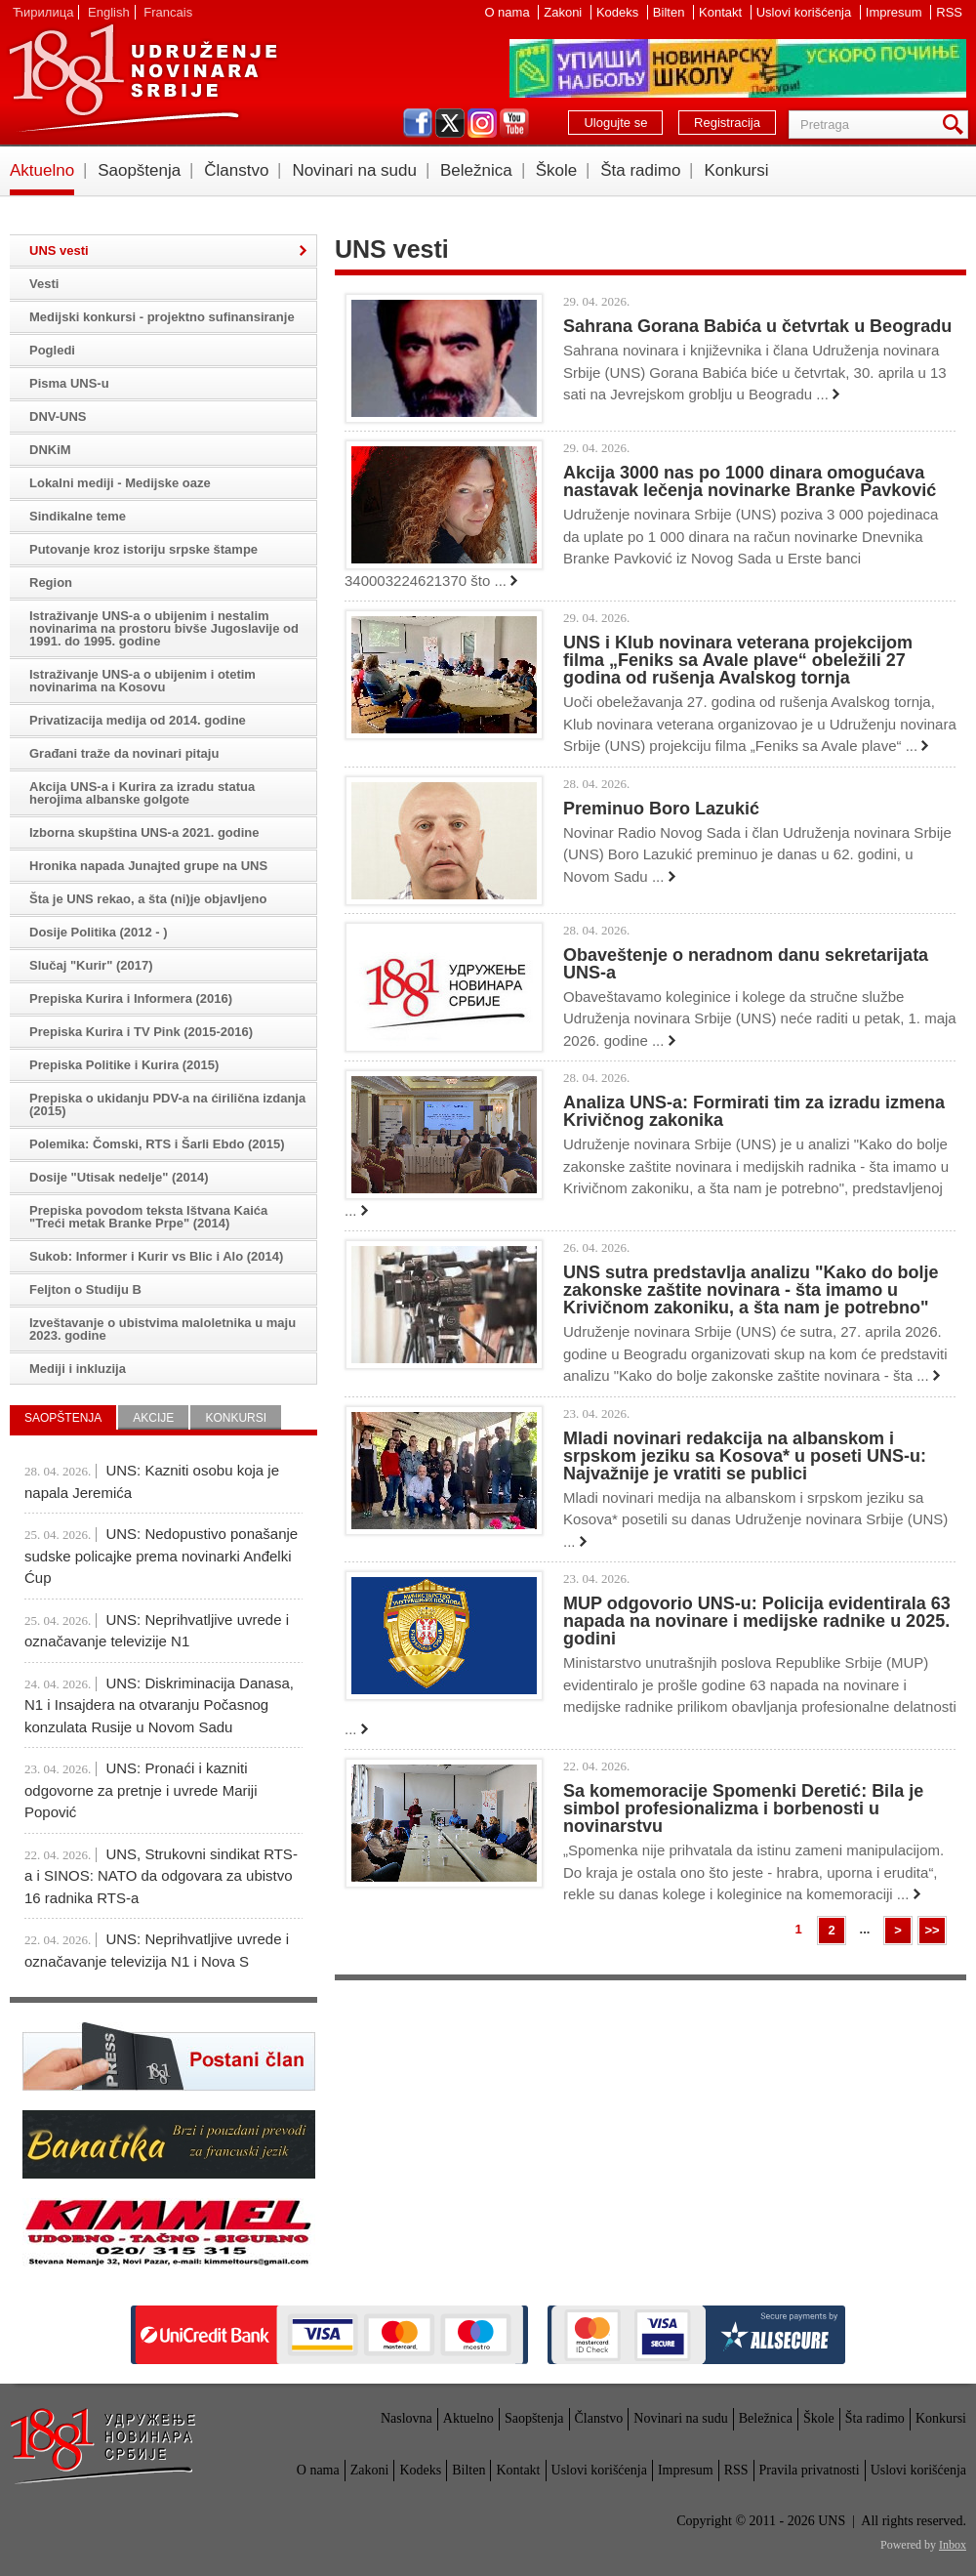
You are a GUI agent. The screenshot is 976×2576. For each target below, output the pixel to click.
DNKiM (50, 449)
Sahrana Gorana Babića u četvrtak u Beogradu (757, 326)
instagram (482, 123)
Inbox (952, 2545)
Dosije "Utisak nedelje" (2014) (119, 1177)
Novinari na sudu (354, 170)
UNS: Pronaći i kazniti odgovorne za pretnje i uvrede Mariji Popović (140, 1790)
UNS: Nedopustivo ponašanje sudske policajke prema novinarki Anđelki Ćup (161, 1555)
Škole (557, 170)
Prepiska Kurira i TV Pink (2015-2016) (141, 1031)
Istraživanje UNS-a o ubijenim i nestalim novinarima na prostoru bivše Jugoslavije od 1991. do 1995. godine (164, 628)
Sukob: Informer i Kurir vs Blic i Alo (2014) (156, 1256)
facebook (417, 123)
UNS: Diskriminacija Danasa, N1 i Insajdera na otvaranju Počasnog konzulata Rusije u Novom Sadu (159, 1705)
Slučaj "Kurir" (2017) (90, 965)
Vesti (44, 283)
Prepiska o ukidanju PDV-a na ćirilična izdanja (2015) (167, 1104)
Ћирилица (43, 12)
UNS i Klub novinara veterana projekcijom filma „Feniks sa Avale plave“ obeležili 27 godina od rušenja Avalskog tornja (738, 660)
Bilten (670, 12)
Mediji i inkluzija (77, 1368)
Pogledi (52, 350)
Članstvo (236, 170)
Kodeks (619, 12)
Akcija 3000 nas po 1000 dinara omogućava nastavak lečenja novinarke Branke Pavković (749, 481)
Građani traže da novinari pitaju (124, 753)
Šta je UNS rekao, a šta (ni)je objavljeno (147, 899)
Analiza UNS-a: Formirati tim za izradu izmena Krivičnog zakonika (754, 1111)
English (109, 12)
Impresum (895, 12)
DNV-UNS (58, 416)
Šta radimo (640, 170)
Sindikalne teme (77, 516)
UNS (142, 78)
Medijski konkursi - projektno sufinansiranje (162, 317)
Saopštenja (139, 170)
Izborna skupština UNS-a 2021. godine (144, 832)
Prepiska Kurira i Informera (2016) (130, 998)
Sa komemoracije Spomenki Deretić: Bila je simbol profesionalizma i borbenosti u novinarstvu (743, 1808)
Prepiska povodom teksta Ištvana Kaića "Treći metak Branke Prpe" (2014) (148, 1216)
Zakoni (565, 12)
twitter (450, 123)
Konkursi (736, 170)
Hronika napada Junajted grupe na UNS (148, 865)
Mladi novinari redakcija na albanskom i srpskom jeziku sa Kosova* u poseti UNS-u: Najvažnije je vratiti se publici (744, 1456)
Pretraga (956, 124)
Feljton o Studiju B (85, 1289)
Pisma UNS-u (69, 383)
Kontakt (722, 12)
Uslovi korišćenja (805, 12)
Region (50, 582)
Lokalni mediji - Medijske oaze (120, 483)
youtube (514, 123)
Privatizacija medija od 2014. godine (137, 720)
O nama (508, 12)
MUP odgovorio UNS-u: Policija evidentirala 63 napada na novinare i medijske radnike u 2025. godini (757, 1621)
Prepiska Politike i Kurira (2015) (124, 1065)
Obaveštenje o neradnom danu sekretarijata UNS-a (745, 963)
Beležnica (476, 170)
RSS (949, 12)
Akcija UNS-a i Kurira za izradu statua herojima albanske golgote (142, 793)
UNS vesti (59, 250)
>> (931, 1930)
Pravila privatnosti (809, 2470)
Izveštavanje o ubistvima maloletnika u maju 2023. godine (162, 1329)
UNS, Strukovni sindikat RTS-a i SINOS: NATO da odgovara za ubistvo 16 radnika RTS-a (161, 1876)
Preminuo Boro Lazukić (661, 808)
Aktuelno (42, 170)
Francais (167, 12)
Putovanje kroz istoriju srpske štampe (143, 549)
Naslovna (406, 2418)
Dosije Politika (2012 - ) (98, 932)
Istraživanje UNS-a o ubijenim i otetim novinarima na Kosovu (142, 680)
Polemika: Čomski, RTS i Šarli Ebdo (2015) (157, 1144)
